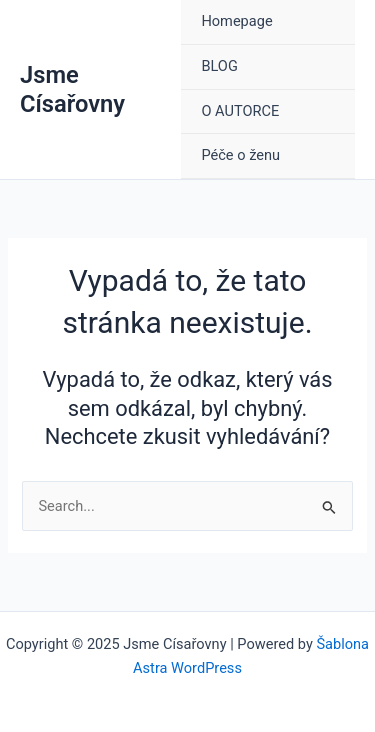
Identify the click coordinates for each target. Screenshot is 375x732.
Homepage (236, 21)
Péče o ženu (240, 155)
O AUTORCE (240, 111)
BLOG (219, 66)
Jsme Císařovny (72, 89)
